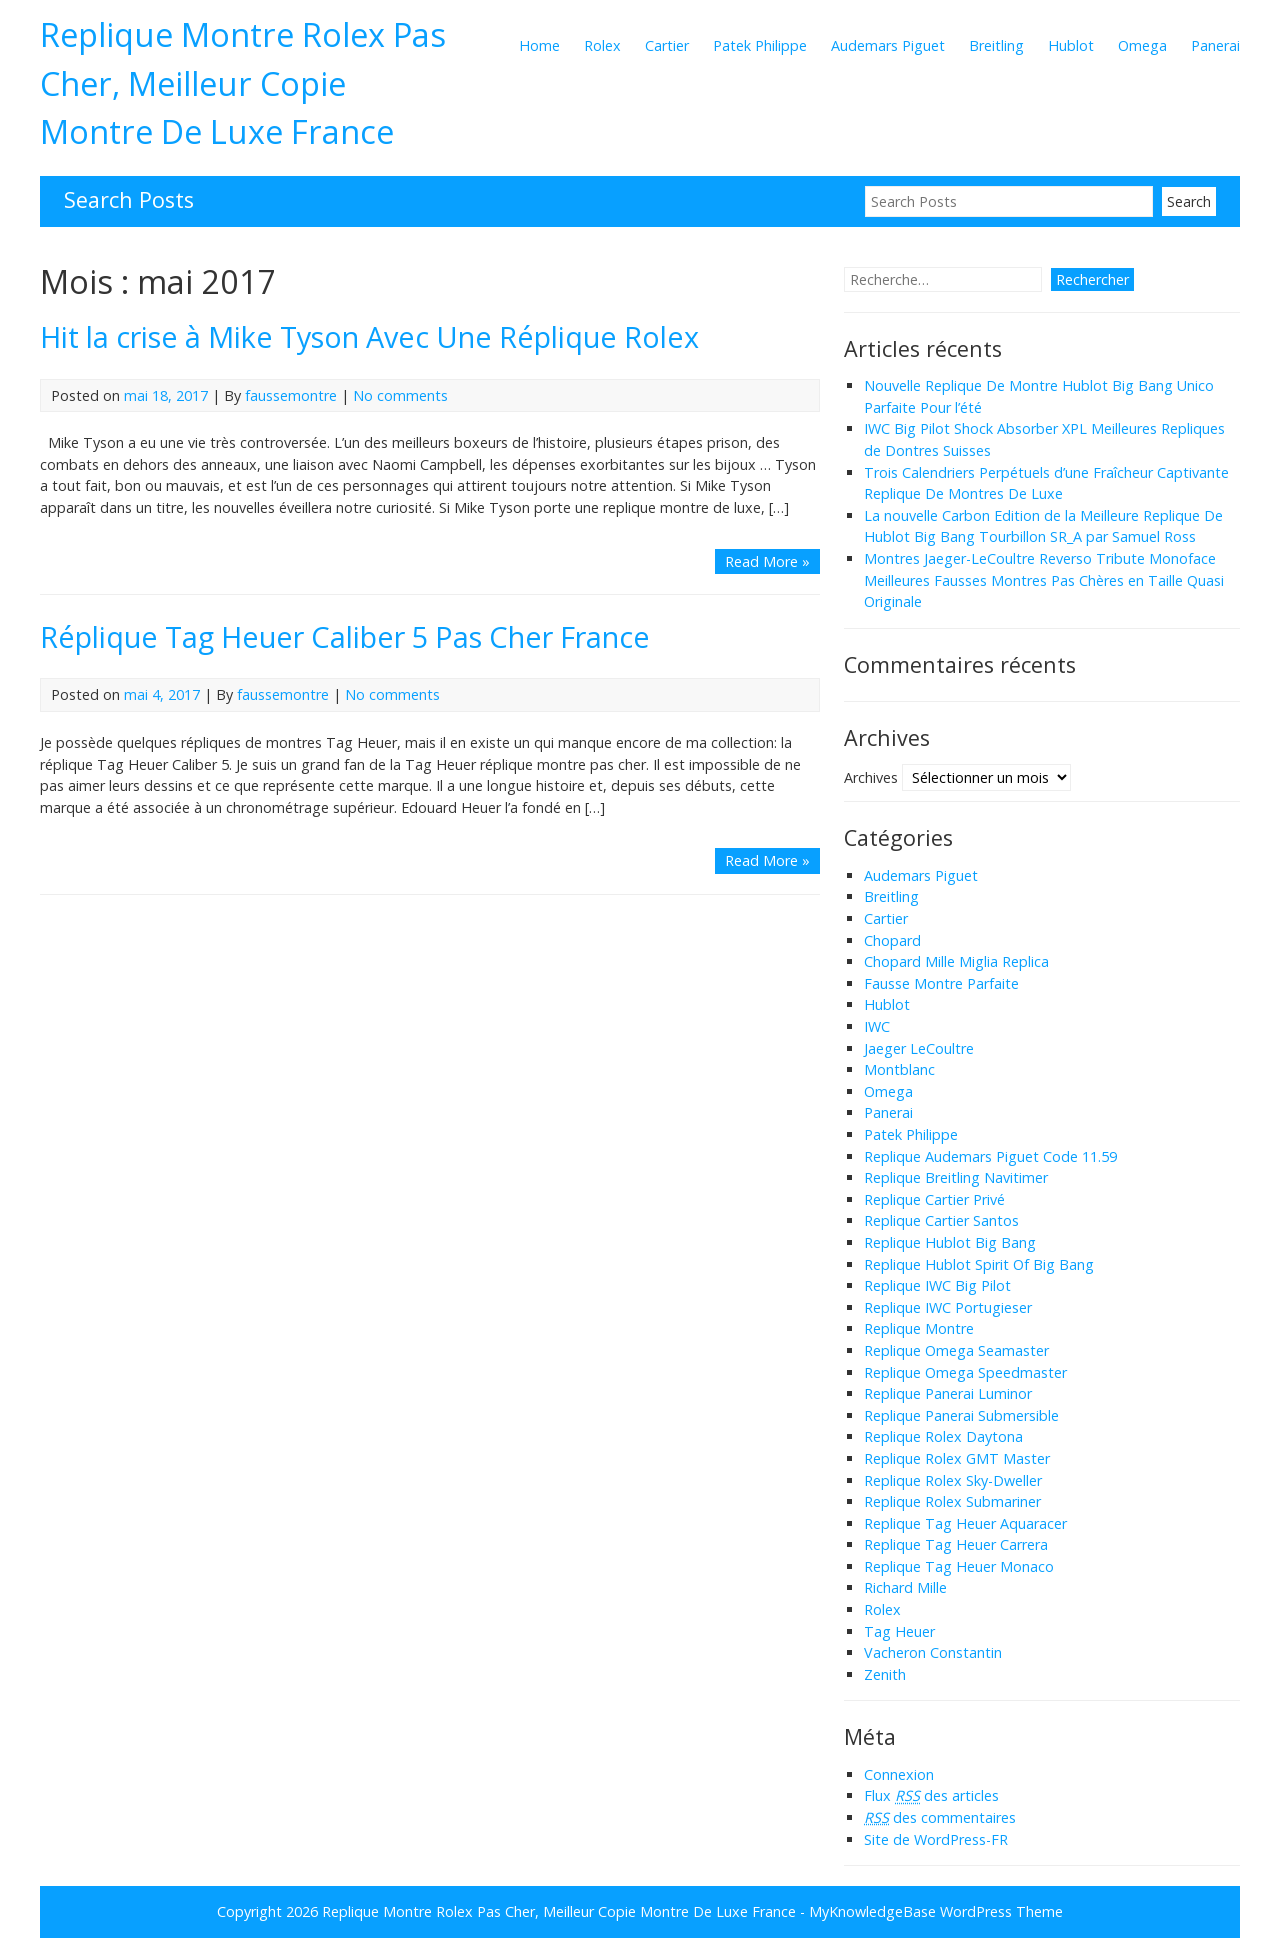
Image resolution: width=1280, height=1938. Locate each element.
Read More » (767, 561)
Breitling (996, 45)
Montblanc (899, 1069)
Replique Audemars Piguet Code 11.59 (990, 1156)
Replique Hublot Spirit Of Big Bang (979, 1264)
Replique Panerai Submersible (961, 1415)
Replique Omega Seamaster (956, 1350)
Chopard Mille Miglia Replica (956, 961)
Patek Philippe (760, 45)
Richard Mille (905, 1587)
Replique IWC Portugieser (948, 1307)
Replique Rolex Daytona (943, 1436)
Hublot (1071, 45)
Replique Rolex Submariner (952, 1501)
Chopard (892, 940)
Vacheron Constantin (933, 1652)
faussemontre (291, 395)
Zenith (885, 1674)
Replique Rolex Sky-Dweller (953, 1480)
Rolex (602, 45)
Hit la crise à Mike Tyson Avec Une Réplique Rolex (369, 336)
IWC (877, 1026)
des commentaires (940, 1817)
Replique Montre (919, 1328)
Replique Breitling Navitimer (956, 1177)
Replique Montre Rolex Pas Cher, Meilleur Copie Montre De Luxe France (243, 82)
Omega (1142, 45)
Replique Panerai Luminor (948, 1393)
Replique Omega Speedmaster (965, 1372)
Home (539, 45)
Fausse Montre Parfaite (941, 983)
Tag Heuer (899, 1631)
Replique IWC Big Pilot (937, 1285)
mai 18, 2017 (166, 395)
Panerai (1215, 45)
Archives (871, 777)
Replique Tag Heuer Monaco (959, 1566)
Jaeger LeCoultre (919, 1048)
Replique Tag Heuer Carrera (956, 1544)
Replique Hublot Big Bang (950, 1242)
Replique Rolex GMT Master (957, 1458)
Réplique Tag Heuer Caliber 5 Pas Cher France (345, 636)
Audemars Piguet (888, 45)
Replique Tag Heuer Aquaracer (965, 1523)
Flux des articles (931, 1795)
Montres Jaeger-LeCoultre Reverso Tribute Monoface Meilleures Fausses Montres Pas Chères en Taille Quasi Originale (1044, 580)
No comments (400, 395)
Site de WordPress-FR (936, 1839)
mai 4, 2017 (162, 694)
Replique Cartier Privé (934, 1199)
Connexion (899, 1774)
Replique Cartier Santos (941, 1220)
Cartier (667, 45)
